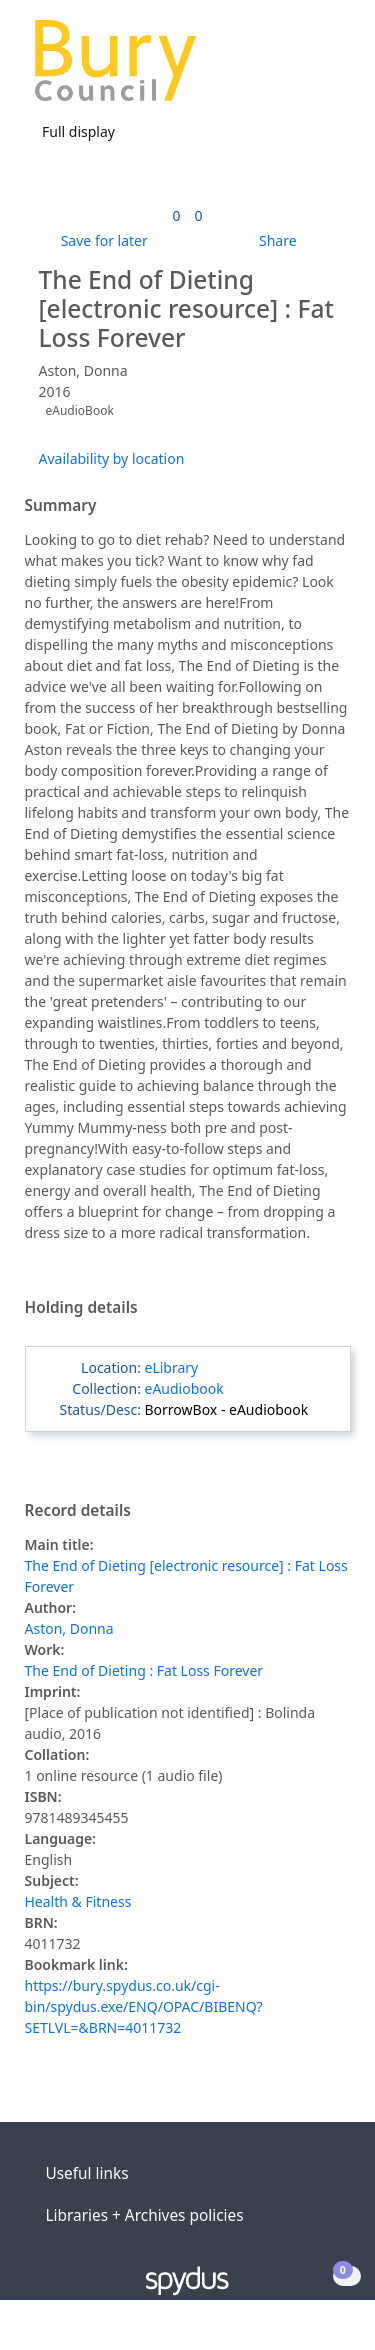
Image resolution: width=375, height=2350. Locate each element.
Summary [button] (61, 506)
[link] (176, 215)
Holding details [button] (81, 1308)
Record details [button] (78, 1511)
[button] (305, 68)
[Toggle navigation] (329, 68)
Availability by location (112, 458)
